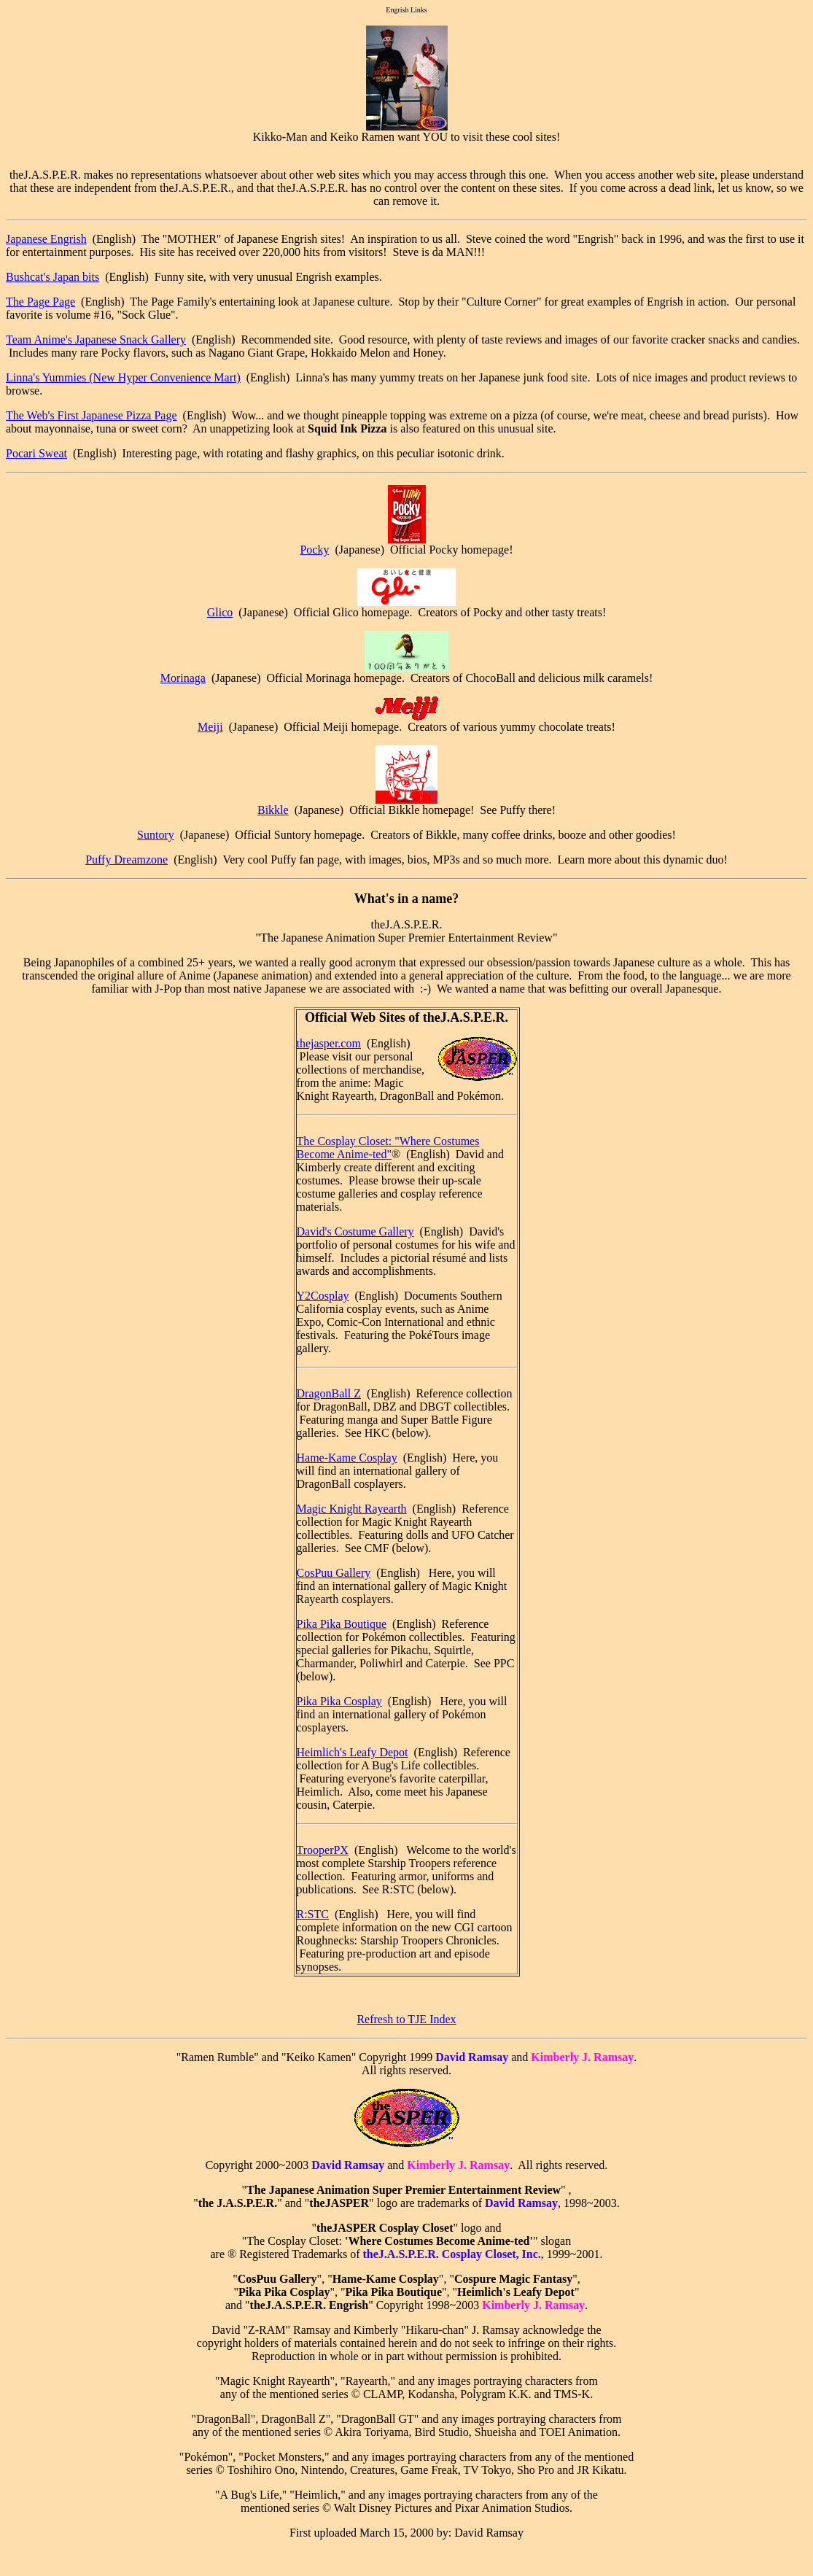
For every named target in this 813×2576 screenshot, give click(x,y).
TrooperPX (323, 1850)
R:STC (313, 1914)
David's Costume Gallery (355, 1231)
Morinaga (183, 678)
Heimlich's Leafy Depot (352, 1752)
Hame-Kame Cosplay (347, 1457)
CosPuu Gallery (334, 1573)
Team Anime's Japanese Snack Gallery (96, 339)
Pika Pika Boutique (342, 1624)
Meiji (210, 727)
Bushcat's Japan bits (52, 277)
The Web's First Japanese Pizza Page (91, 415)
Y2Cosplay (323, 1295)
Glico (220, 612)
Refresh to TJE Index (406, 2019)
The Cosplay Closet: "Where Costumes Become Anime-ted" (388, 1147)
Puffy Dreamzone (126, 859)
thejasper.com (329, 1043)
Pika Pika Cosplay (339, 1701)
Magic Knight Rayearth (352, 1508)
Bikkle (273, 810)
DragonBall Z (329, 1393)
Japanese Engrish (46, 239)
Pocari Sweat (36, 453)
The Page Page (40, 301)
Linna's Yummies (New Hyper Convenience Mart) (123, 377)
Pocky (314, 549)
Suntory (155, 835)
